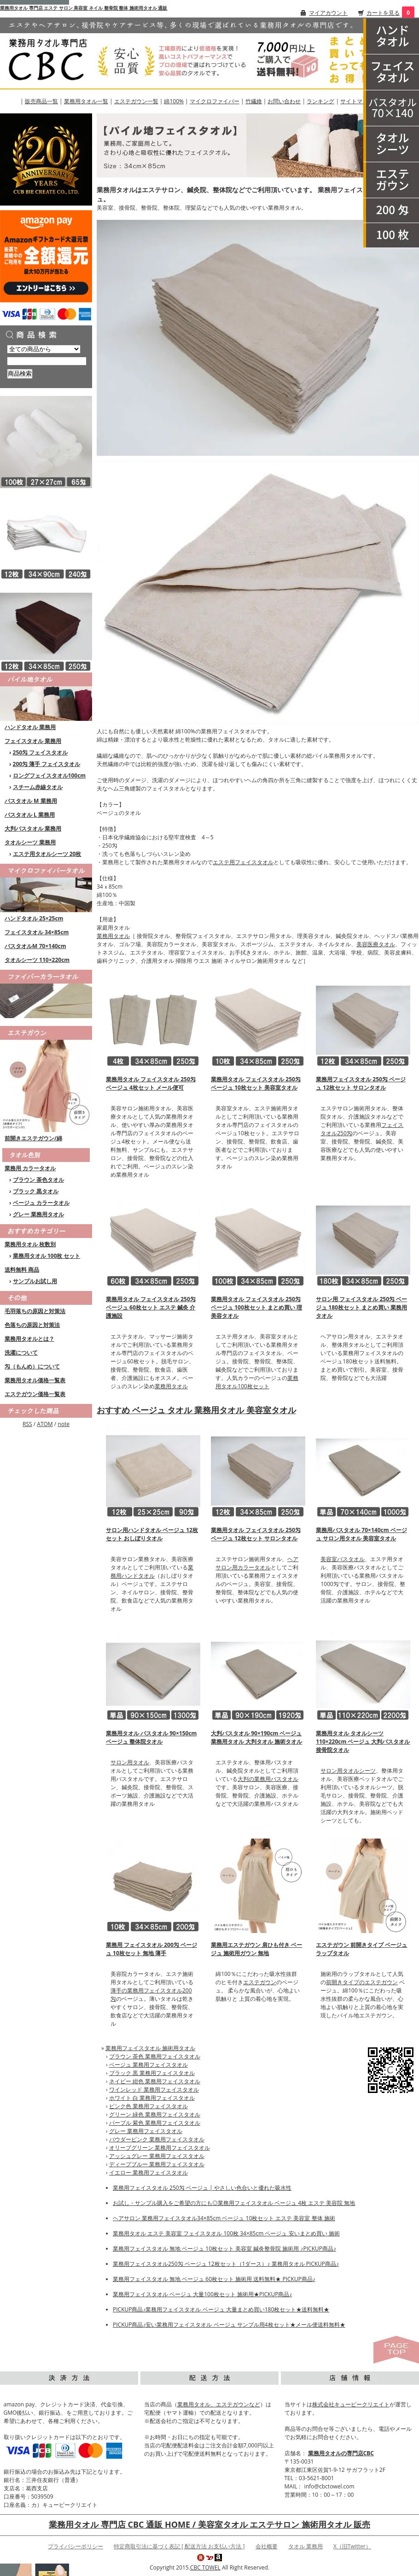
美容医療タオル (375, 944)
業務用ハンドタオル (152, 1571)
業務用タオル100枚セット (256, 1382)
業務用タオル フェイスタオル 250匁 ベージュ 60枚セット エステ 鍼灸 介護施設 (151, 1307)
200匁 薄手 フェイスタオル (47, 764)
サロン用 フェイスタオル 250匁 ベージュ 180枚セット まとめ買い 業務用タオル (361, 1307)
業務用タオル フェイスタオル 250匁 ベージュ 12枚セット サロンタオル (256, 1534)
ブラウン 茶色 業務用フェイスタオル (154, 2056)
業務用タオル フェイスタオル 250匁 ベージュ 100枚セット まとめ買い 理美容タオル (256, 1307)
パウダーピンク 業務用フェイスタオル (156, 2139)
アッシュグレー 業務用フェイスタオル (156, 2156)
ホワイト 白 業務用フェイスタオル (152, 2098)
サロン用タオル (130, 1762)
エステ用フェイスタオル (243, 862)
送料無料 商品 (22, 1269)
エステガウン (259, 1982)
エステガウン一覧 (136, 101)
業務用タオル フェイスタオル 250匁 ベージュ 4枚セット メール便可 (151, 1083)
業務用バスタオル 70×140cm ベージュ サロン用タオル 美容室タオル (361, 1534)
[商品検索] (47, 361)
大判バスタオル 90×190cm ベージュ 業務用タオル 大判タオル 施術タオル (256, 1737)
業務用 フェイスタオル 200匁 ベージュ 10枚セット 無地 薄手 (151, 1949)
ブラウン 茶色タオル (38, 1180)
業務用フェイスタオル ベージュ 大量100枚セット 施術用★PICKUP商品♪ (202, 2294)
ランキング (320, 101)
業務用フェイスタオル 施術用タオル (150, 2048)
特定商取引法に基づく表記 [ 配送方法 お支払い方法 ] (179, 2546)
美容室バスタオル (342, 1559)
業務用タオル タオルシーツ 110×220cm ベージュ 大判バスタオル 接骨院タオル (363, 1741)
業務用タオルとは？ (29, 1339)
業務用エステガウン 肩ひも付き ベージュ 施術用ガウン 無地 (256, 1949)
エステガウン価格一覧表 (35, 1394)
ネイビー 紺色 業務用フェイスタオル (154, 2081)
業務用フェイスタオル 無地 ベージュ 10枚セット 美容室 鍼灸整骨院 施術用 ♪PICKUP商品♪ (224, 2248)
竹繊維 (253, 101)
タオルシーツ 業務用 (30, 842)
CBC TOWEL (205, 2567)
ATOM (44, 1424)
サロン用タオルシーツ (348, 1770)
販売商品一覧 (41, 101)
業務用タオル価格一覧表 (35, 1380)
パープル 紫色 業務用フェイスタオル (154, 2123)
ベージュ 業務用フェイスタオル (148, 2065)
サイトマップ (356, 101)
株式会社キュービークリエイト (351, 2404)
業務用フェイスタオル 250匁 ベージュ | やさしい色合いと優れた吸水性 (202, 2188)
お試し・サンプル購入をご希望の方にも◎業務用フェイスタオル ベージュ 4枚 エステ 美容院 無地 (234, 2203)
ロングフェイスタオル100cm (49, 775)
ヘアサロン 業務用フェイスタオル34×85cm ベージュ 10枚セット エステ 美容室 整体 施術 (224, 2218)
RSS (27, 1424)
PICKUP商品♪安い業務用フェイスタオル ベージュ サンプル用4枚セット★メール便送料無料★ (229, 2324)
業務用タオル (113, 936)
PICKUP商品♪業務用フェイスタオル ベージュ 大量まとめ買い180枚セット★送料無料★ (221, 2309)
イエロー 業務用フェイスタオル (148, 2172)
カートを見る (383, 13)
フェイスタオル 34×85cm (37, 932)
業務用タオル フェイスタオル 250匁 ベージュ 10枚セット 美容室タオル (256, 1083)
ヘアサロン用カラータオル (256, 1563)
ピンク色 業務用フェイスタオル (148, 2106)
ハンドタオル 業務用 (30, 727)
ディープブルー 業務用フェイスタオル (156, 2164)
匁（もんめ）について (32, 1366)
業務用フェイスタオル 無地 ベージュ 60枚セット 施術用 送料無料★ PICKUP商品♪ (214, 2279)
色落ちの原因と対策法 (32, 1325)
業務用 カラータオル (30, 1168)
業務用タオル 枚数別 (30, 1244)
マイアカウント (328, 13)
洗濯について (21, 1352)
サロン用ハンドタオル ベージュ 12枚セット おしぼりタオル (152, 1534)
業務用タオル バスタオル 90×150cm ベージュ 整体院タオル (151, 1737)
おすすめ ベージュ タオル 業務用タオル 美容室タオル (196, 1409)
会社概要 (267, 2546)
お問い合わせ (284, 101)
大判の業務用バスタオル (268, 1779)
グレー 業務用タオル (38, 1214)
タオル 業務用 (305, 2546)
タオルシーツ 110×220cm (37, 960)
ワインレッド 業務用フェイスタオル (154, 2089)
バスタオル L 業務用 (30, 815)
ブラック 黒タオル (35, 1191)
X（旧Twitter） (352, 2546)
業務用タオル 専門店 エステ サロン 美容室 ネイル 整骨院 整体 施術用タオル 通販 (83, 8)
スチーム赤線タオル (38, 787)
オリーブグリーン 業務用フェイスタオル (159, 2148)
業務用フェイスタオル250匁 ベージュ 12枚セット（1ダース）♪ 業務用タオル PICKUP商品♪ (226, 2264)
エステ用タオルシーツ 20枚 (47, 854)
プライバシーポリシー (75, 2546)
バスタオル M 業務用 (31, 801)
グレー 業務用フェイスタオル (145, 2131)
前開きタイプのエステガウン (362, 1982)
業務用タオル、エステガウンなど (218, 2404)
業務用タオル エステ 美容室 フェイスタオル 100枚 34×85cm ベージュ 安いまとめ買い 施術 (226, 2233)
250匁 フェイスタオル (40, 752)
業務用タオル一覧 (86, 101)
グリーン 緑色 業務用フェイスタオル (154, 2114)
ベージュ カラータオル (41, 1203)
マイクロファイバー (214, 101)
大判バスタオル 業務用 (33, 828)
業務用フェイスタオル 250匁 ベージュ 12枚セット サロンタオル (361, 1083)
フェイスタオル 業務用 (33, 741)
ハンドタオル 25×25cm (34, 918)
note (64, 1424)
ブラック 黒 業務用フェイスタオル (152, 2073)
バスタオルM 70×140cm (35, 946)
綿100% (174, 101)
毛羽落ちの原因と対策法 (35, 1311)
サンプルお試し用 (35, 1281)
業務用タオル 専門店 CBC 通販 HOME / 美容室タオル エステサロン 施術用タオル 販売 (209, 2524)
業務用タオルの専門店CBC (341, 2453)
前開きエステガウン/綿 (33, 1138)
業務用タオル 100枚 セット (47, 1256)
